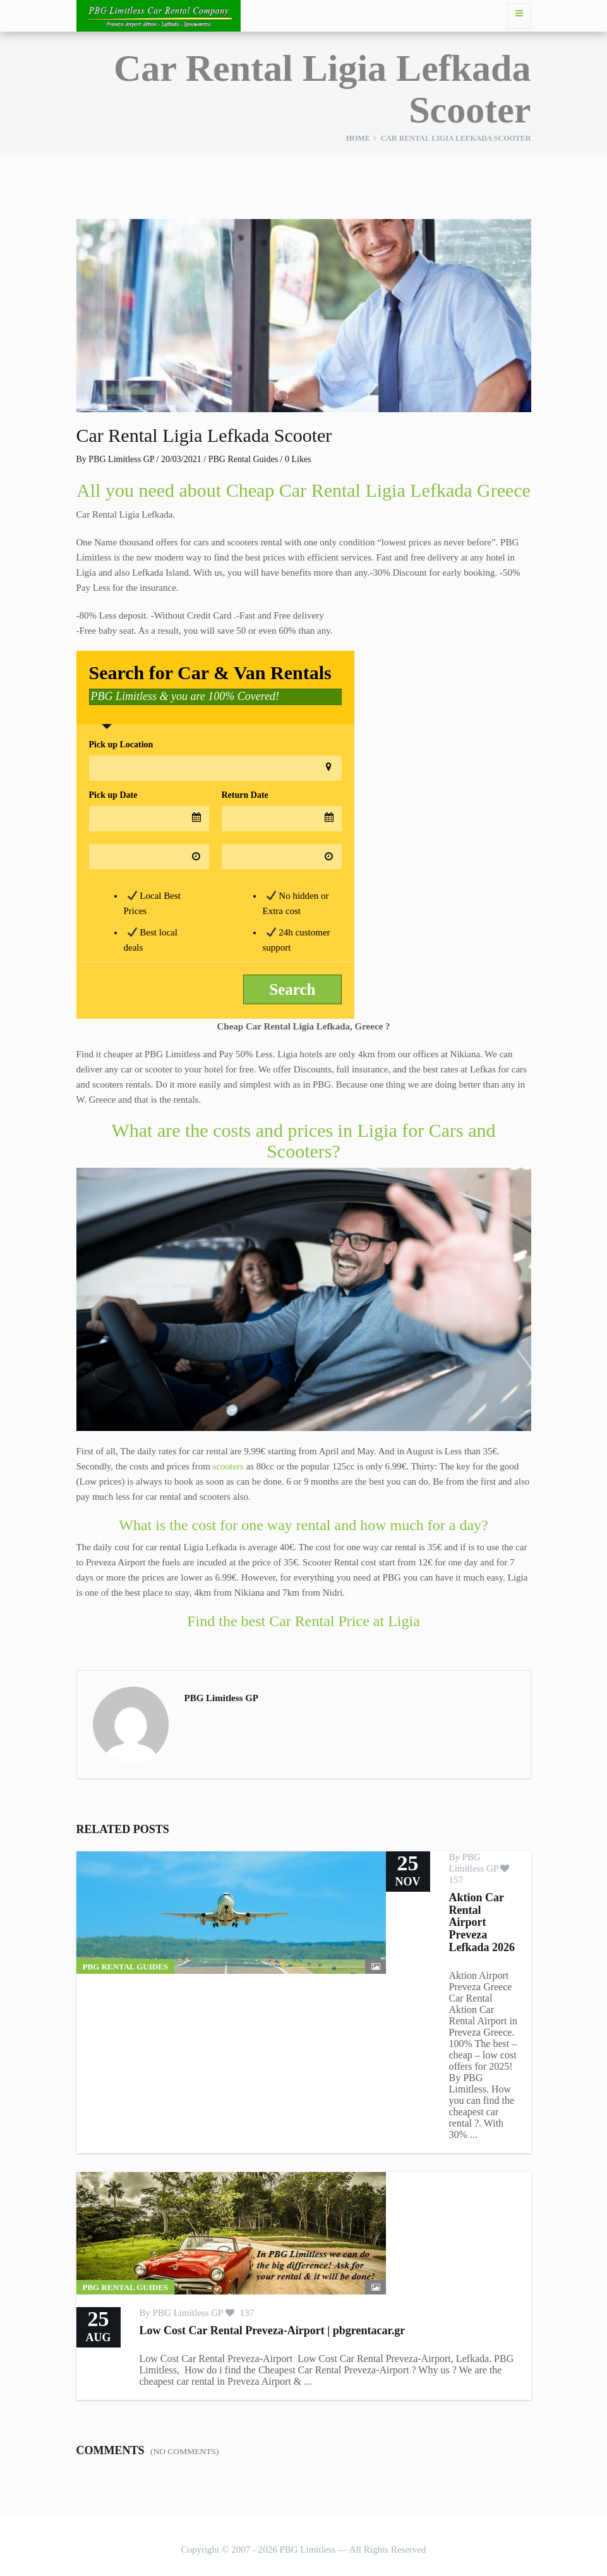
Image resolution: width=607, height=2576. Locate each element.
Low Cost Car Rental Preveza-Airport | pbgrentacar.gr (273, 2330)
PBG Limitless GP (121, 459)
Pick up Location (121, 744)
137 (239, 2313)
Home (358, 138)
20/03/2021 (181, 459)
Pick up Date (113, 795)
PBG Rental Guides (243, 459)
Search (292, 989)
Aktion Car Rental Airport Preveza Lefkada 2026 (482, 1922)
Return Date (245, 795)
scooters (228, 1466)
